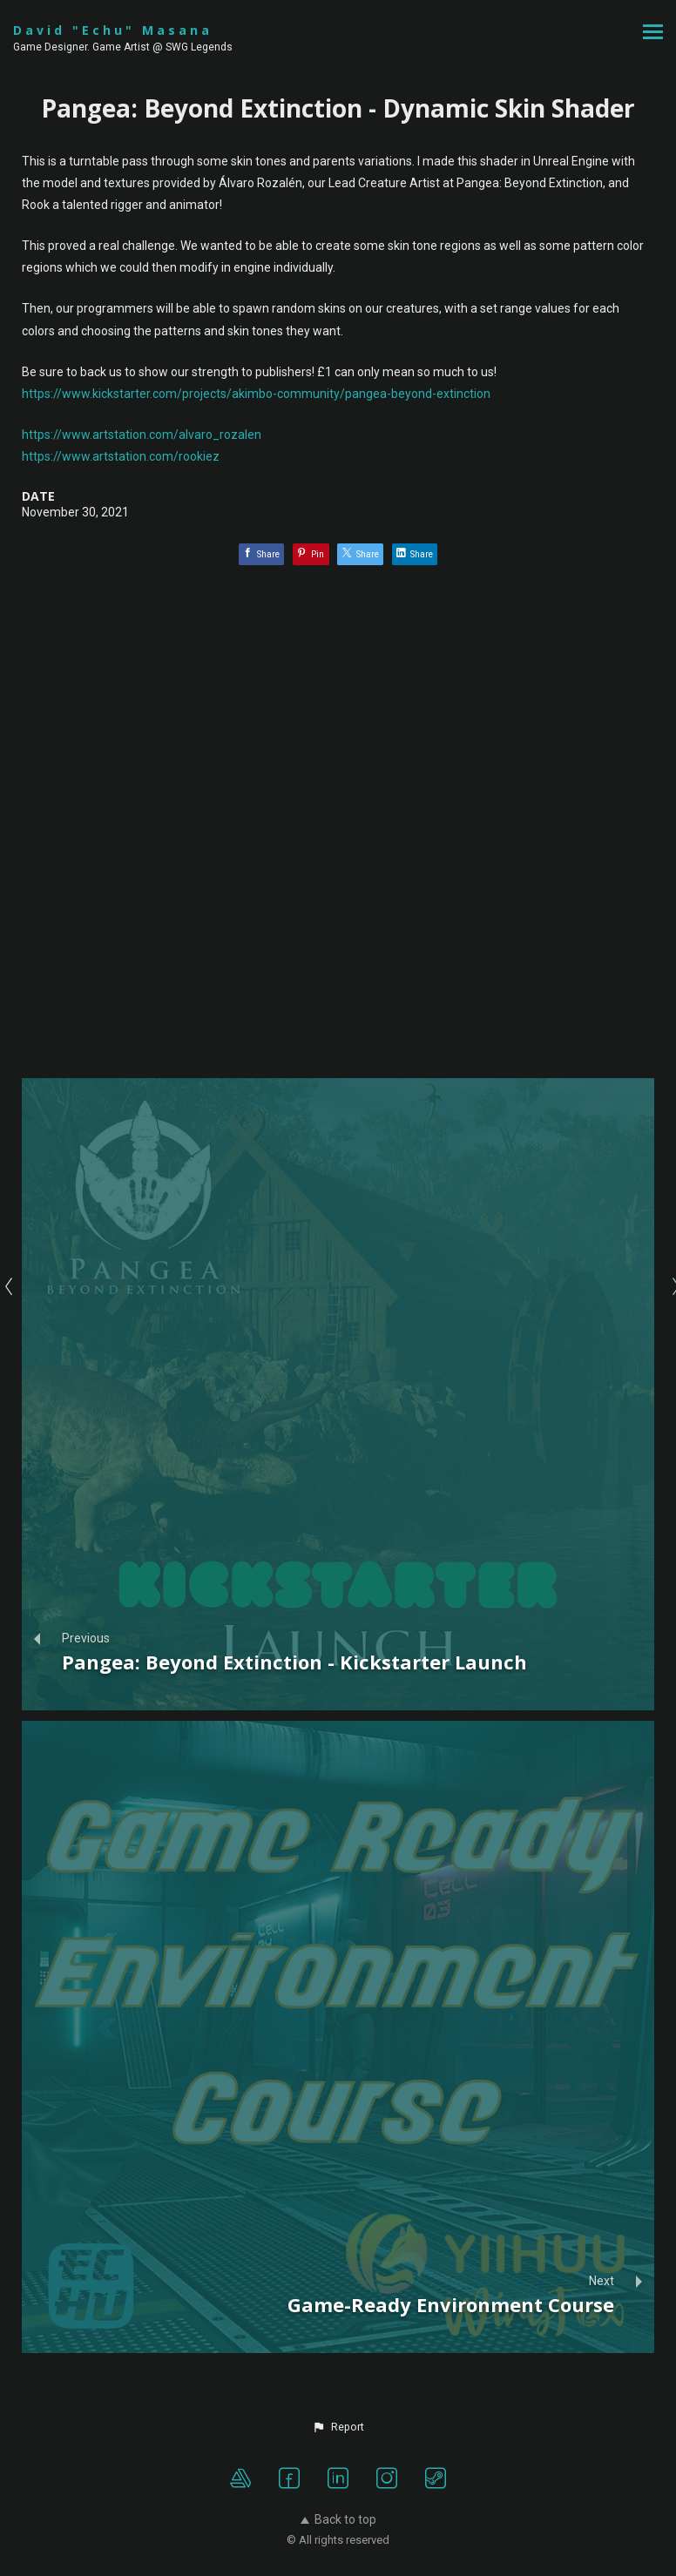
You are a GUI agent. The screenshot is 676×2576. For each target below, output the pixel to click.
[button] (338, 2427)
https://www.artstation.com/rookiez (121, 456)
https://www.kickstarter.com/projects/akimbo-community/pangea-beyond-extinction (256, 394)
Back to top (338, 2519)
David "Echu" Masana (113, 30)
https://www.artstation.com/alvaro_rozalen (141, 435)
